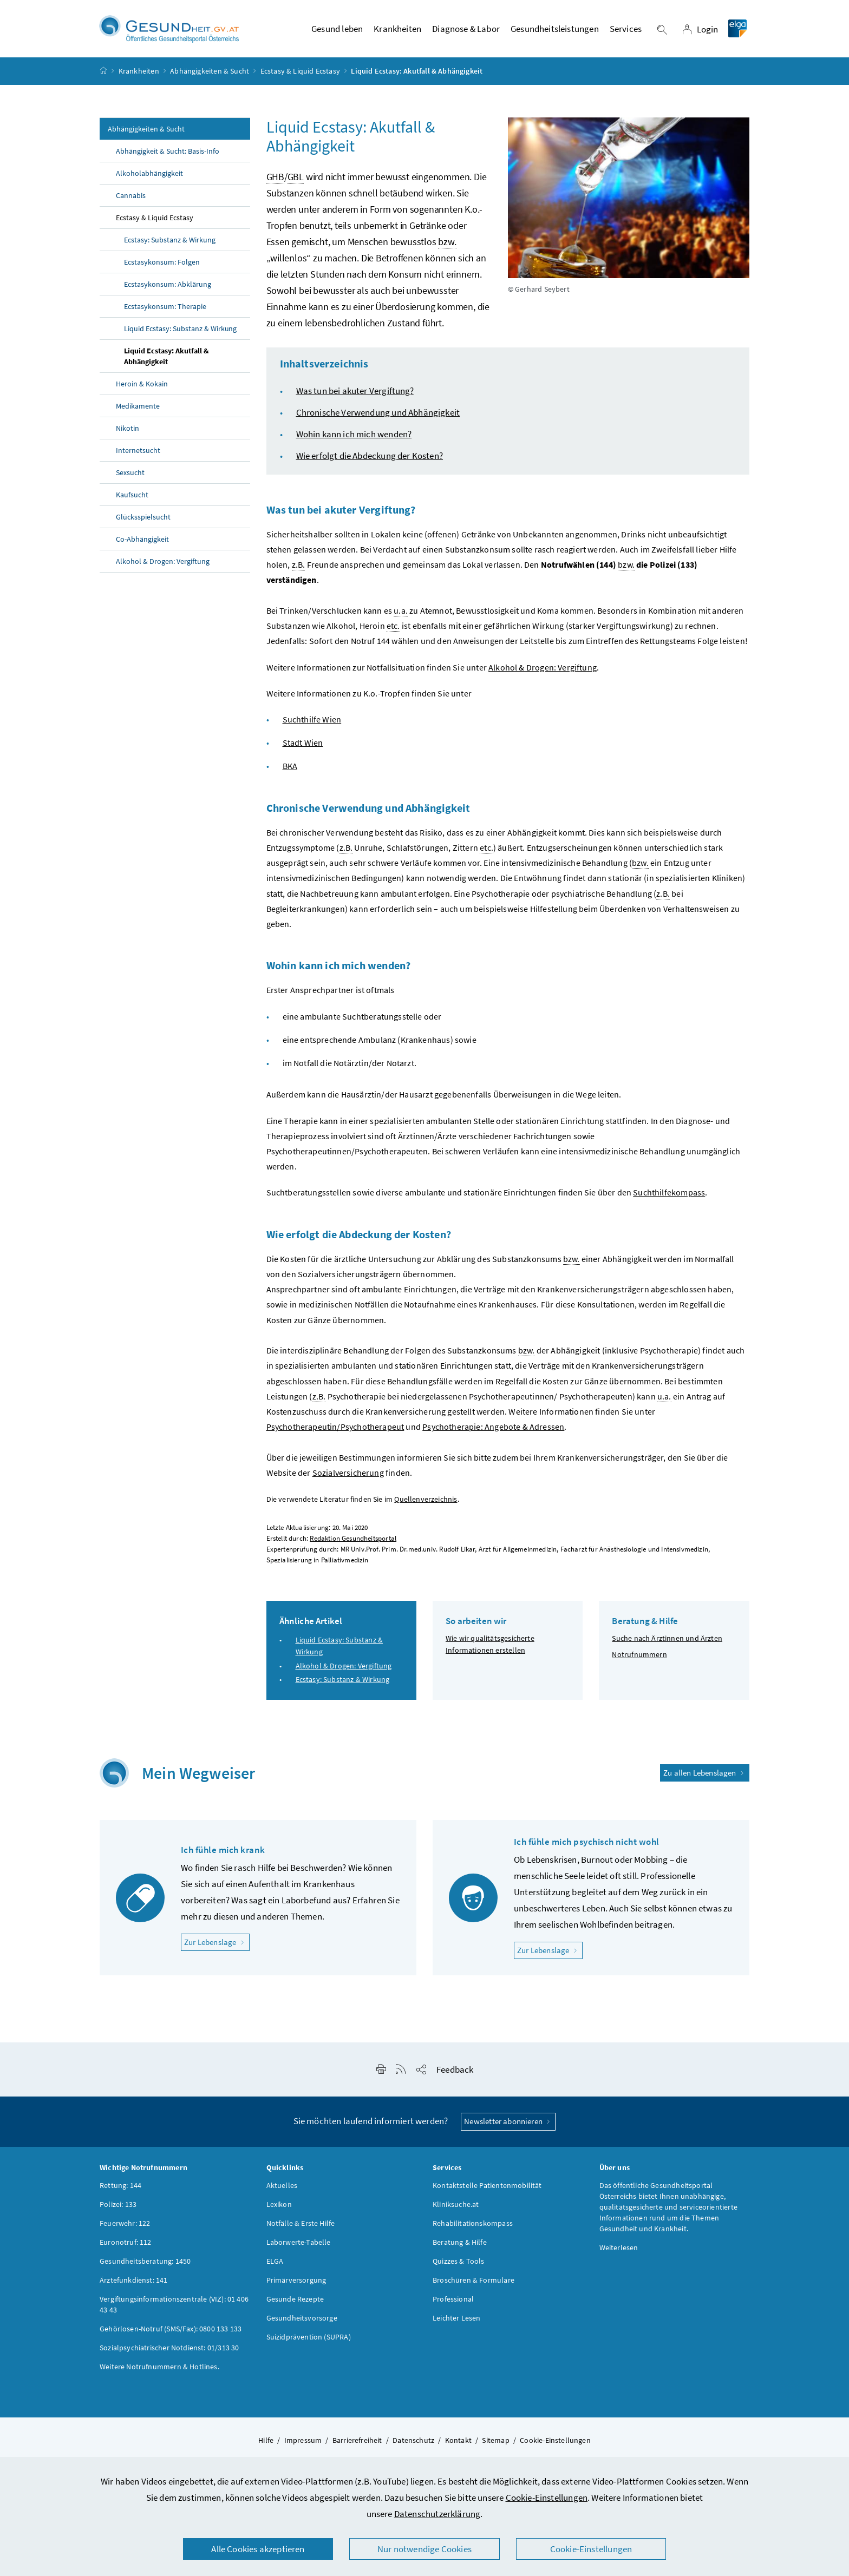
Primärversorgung (296, 2281)
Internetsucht (138, 452)
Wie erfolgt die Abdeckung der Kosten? (369, 457)
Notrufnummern (639, 1656)
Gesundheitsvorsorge (301, 2319)
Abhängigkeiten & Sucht (209, 72)
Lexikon (279, 2206)
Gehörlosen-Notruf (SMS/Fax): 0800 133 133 (170, 2330)
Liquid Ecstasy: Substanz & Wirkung (180, 330)
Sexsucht (130, 474)
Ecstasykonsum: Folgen (162, 263)
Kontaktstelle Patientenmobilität (487, 2187)
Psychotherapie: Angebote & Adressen (493, 1428)
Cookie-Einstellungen (547, 2497)
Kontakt (458, 2442)
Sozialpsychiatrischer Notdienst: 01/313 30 (169, 2349)
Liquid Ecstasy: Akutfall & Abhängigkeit (166, 357)
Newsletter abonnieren (508, 2123)
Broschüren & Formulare (473, 2281)
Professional (453, 2300)
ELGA (275, 2263)
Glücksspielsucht (143, 518)
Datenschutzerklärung (437, 2514)
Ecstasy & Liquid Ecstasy (300, 72)
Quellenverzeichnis (425, 1501)
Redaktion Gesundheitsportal (353, 1540)
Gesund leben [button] (337, 30)
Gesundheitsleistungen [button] (555, 30)
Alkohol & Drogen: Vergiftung (163, 563)
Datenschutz (413, 2442)
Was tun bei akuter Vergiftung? (355, 392)
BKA (290, 767)
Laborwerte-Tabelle (298, 2244)
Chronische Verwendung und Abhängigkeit (378, 414)
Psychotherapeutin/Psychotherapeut (335, 1428)
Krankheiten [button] (397, 30)
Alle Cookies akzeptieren (257, 2549)
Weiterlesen (618, 2249)
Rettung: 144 (120, 2187)
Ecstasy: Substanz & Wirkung (169, 241)
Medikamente (138, 407)
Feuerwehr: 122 (125, 2225)
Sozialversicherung (348, 1474)
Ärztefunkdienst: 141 (134, 2281)
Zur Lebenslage (217, 1943)
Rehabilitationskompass (473, 2225)
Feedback (454, 2071)
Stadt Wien (303, 744)
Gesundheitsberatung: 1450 (145, 2263)
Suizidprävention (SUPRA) (308, 2338)
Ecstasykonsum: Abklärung (167, 286)
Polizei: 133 (118, 2206)
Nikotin (127, 430)
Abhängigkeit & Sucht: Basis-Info (167, 152)
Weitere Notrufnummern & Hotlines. (159, 2368)
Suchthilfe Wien (312, 720)
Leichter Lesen (456, 2319)
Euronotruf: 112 (126, 2244)
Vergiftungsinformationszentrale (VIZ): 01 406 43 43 (174, 2306)
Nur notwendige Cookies (424, 2549)
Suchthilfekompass (669, 1193)
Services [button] (626, 30)
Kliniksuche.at (456, 2206)
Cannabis (131, 197)
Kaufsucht (132, 496)
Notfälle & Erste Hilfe (300, 2225)
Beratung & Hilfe (460, 2244)
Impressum (303, 2442)
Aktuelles (282, 2187)
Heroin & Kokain (142, 385)
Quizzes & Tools (459, 2263)
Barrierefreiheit (357, 2442)
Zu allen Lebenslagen (704, 1774)
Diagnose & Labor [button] (466, 30)
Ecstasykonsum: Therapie (165, 308)
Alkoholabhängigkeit (149, 175)
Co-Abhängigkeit (142, 541)
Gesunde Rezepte (295, 2300)
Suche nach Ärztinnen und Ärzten (667, 1640)
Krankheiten (139, 72)
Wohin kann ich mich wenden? (354, 436)
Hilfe (265, 2442)
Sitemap (495, 2442)
